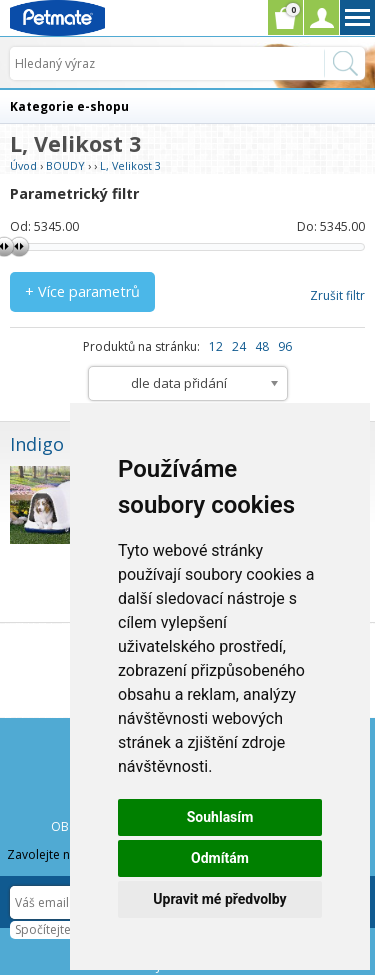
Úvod (23, 165)
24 (239, 346)
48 (262, 346)
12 (216, 346)
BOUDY (65, 165)
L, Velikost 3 (130, 165)
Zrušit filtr (337, 295)
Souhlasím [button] (220, 817)
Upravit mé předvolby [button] (219, 899)
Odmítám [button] (220, 858)
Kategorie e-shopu (69, 106)
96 (285, 346)
